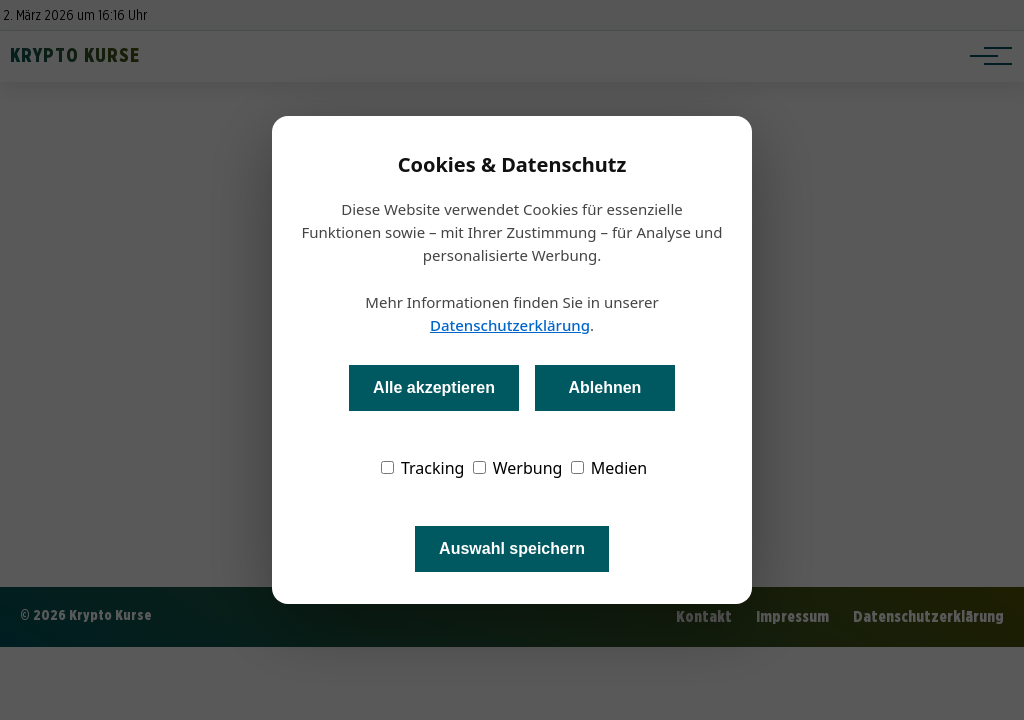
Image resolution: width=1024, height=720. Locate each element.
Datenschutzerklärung (510, 325)
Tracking (423, 468)
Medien (609, 468)
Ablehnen (604, 387)
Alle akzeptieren (434, 387)
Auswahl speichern (512, 548)
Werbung (518, 468)
